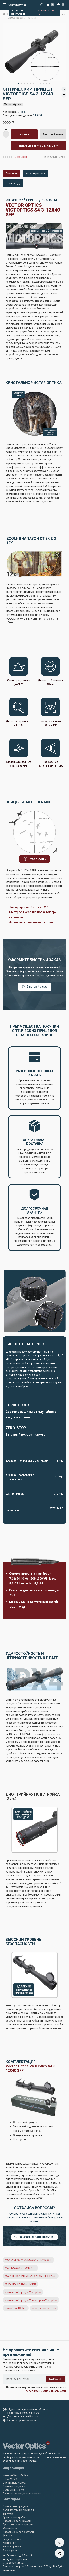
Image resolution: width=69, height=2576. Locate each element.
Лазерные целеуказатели (18, 2531)
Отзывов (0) (13, 183)
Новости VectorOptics (15, 2475)
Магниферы (10, 2528)
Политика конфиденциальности (22, 2493)
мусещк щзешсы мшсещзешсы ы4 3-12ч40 (30, 2276)
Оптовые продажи (14, 2486)
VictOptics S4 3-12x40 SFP (20, 2268)
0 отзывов (21, 156)
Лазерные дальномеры (17, 2520)
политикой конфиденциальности (46, 2390)
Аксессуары (10, 2550)
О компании (10, 2479)
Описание (12, 173)
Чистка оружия (12, 2546)
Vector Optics (12, 104)
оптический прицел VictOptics (23, 2292)
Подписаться (55, 2379)
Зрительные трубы (14, 2517)
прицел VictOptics (15, 2308)
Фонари (7, 2535)
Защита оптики (12, 2539)
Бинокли (8, 2513)
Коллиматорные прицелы (18, 2510)
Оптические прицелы (15, 2506)
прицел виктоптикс (44, 2308)
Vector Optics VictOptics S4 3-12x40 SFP (28, 2259)
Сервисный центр (13, 2489)
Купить (24, 134)
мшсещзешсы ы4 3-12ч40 (20, 2284)
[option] (34, 52)
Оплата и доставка (14, 2482)
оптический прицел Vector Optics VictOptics (31, 2300)
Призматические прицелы (18, 2524)
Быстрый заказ (53, 134)
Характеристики (35, 173)
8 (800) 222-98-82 (46, 12)
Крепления (9, 2542)
